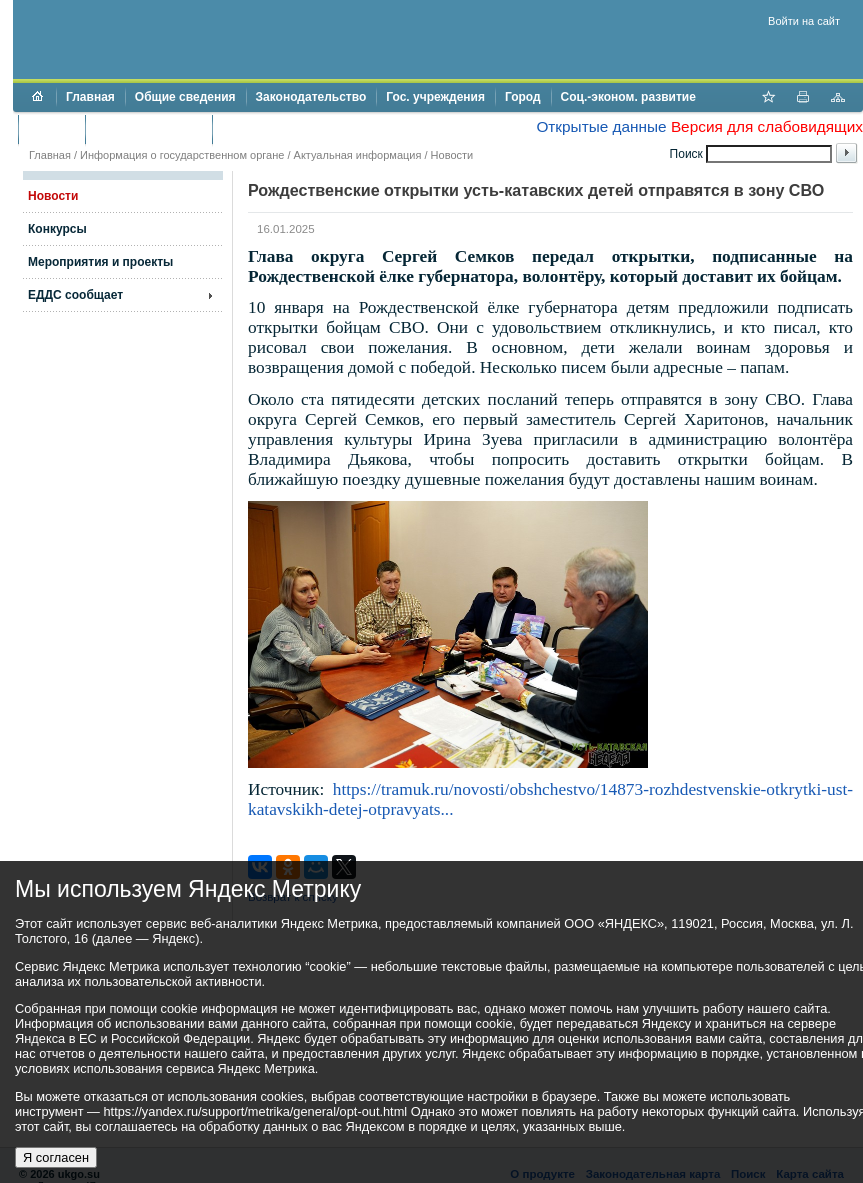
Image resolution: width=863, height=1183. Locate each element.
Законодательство (311, 97)
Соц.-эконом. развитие (628, 97)
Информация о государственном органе (182, 155)
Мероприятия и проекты (100, 262)
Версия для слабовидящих (767, 126)
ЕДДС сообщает (75, 295)
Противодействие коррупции (308, 129)
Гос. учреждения (435, 97)
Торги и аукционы (148, 129)
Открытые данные (601, 126)
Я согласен (56, 1157)
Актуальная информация (358, 155)
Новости (452, 155)
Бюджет (51, 129)
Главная (90, 97)
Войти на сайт (804, 21)
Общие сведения (185, 97)
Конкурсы (57, 229)
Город (523, 97)
